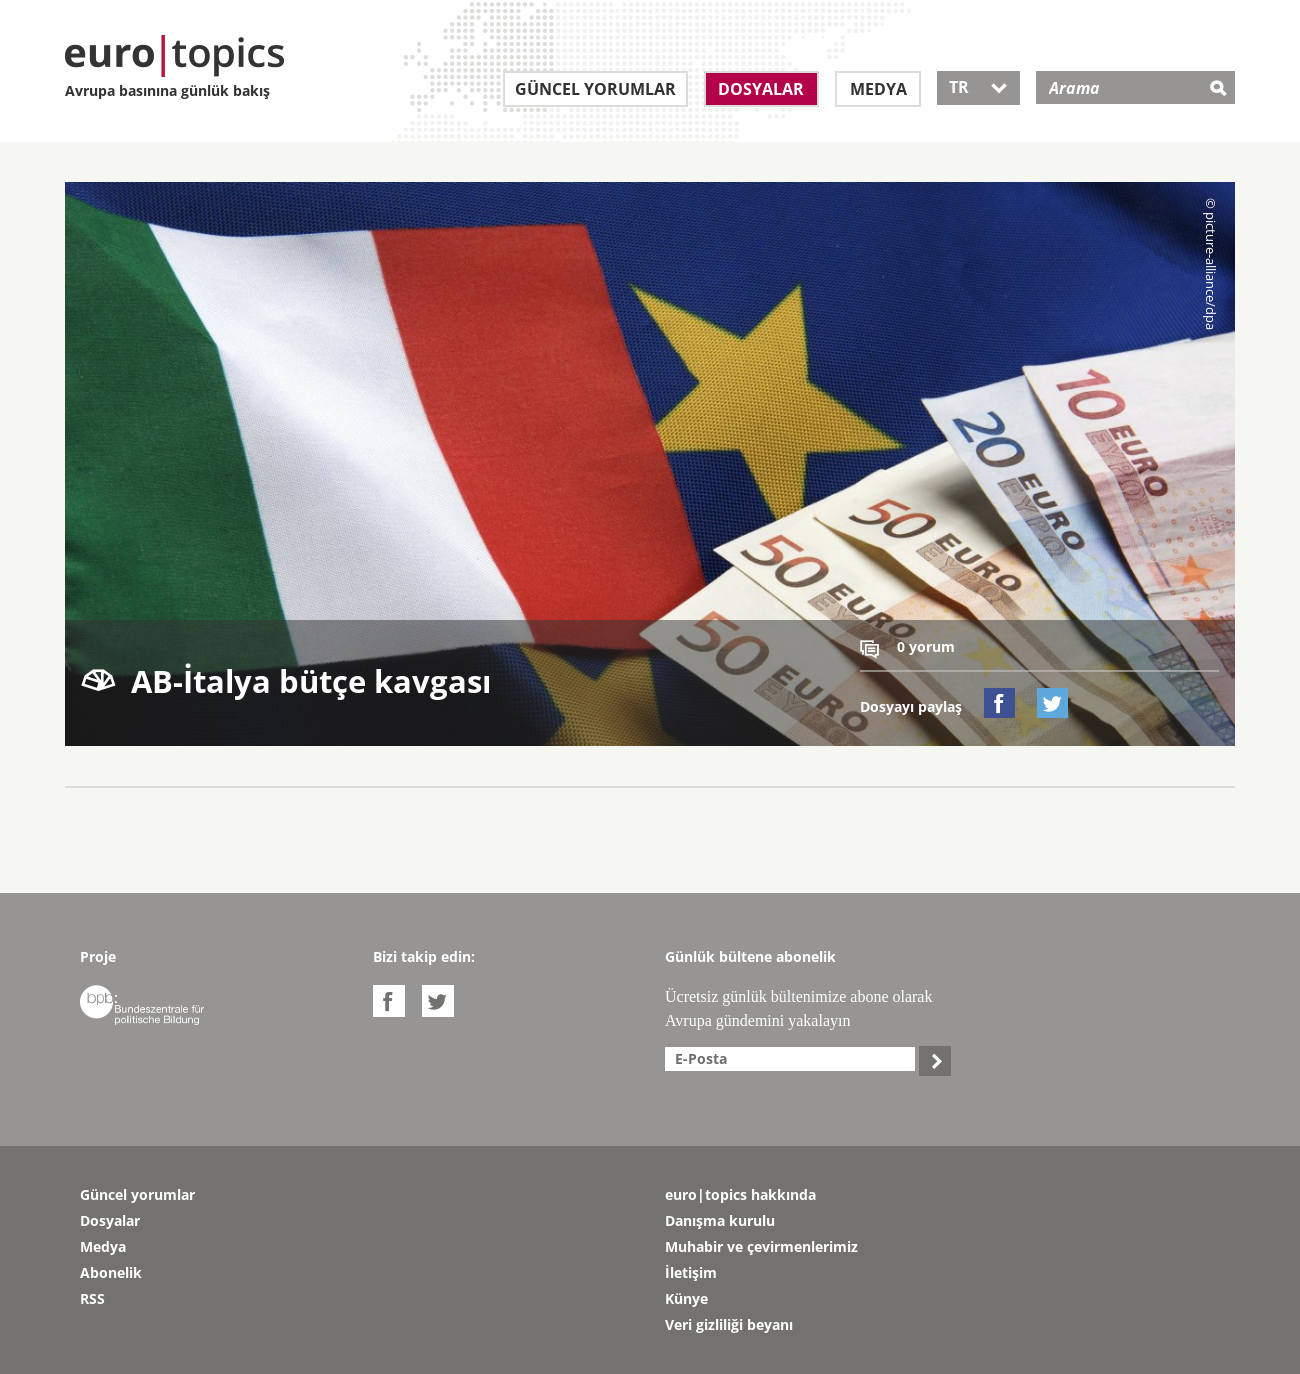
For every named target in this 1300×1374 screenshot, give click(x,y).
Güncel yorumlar (595, 89)
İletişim (691, 1272)
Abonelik (111, 1272)
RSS (92, 1298)
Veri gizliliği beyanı (729, 1324)
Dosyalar (761, 89)
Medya (878, 89)
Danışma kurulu (720, 1220)
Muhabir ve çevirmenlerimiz (761, 1246)
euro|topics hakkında (740, 1194)
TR (978, 87)
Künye (686, 1298)
